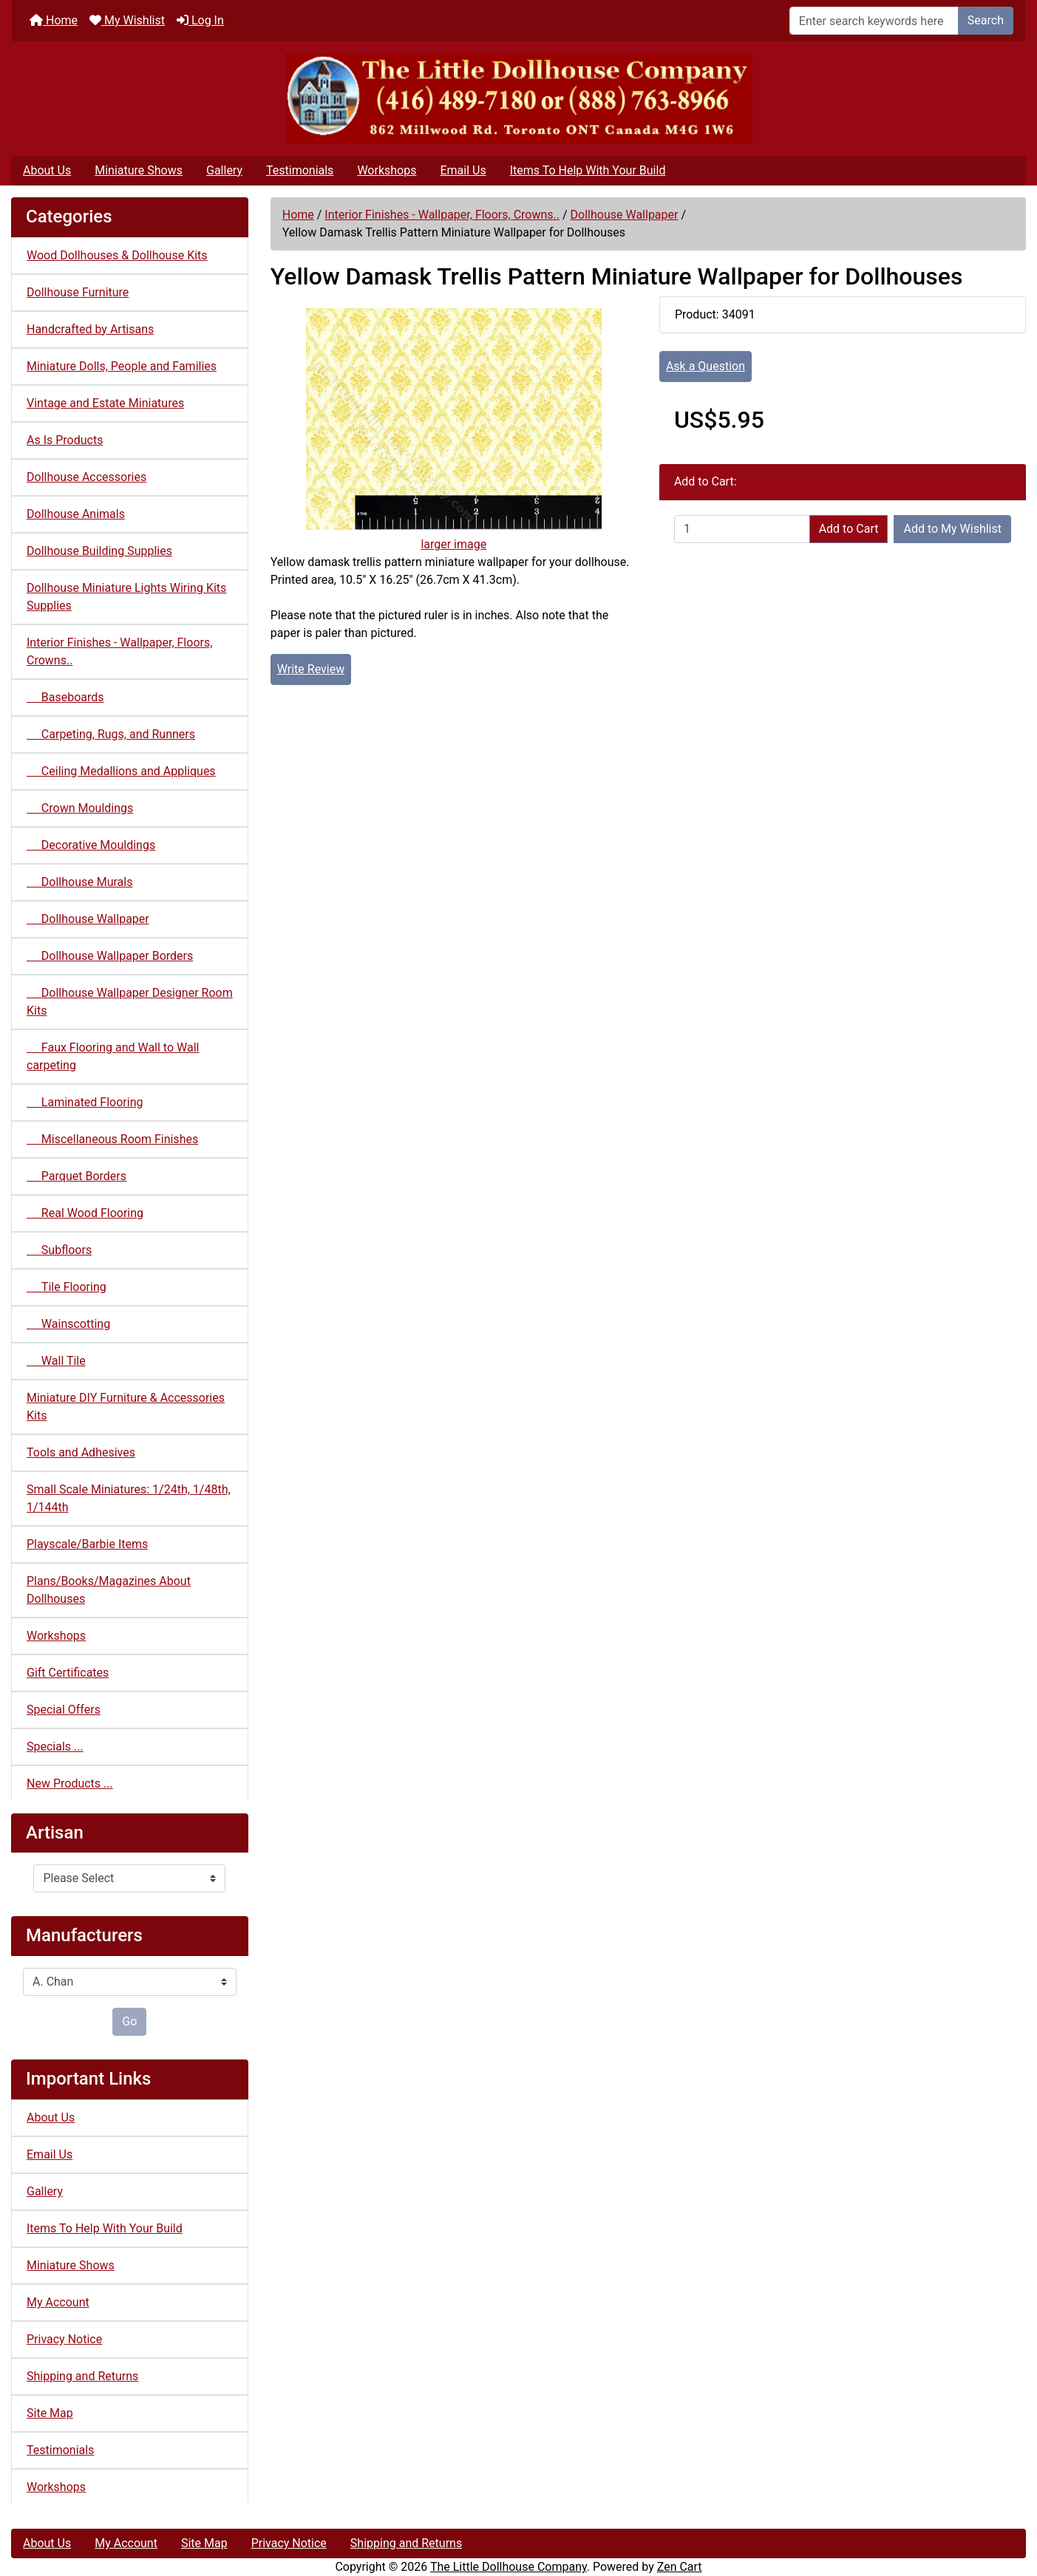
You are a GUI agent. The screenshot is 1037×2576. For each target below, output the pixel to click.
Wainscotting (68, 1324)
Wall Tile (56, 1361)
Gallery (224, 170)
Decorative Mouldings (91, 845)
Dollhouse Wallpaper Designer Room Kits (130, 1002)
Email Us (463, 170)
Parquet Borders (76, 1176)
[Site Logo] (518, 98)
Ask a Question (705, 366)
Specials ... (55, 1747)
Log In (200, 20)
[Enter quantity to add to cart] (742, 529)
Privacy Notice (64, 2339)
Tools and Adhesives (81, 1452)
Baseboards (65, 697)
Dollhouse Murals (79, 882)
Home (54, 20)
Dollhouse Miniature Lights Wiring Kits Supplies (126, 597)
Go (129, 2021)
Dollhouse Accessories (86, 477)
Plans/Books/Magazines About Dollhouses (109, 1590)
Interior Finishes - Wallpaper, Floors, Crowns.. (442, 215)
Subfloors (59, 1250)
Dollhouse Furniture (78, 292)
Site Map (50, 2413)
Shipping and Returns (82, 2376)
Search (986, 20)
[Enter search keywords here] (874, 21)
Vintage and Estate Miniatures (105, 403)
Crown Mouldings (80, 808)
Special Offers (64, 1710)
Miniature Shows (139, 170)
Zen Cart (679, 2567)
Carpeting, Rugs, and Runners (111, 734)
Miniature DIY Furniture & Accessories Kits (126, 1406)
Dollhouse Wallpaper (625, 215)
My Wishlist (127, 20)
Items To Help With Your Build (588, 170)
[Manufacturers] (130, 1982)
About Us (47, 170)
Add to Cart (849, 529)
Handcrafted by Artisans (90, 329)
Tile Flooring (66, 1287)
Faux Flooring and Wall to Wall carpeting (113, 1056)
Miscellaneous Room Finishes (112, 1139)
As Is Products (65, 440)
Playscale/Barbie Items (87, 1544)
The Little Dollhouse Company (508, 2567)
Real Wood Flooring (85, 1213)
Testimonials (299, 170)
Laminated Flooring (85, 1102)
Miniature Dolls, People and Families (122, 366)
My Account (58, 2302)
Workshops (386, 170)
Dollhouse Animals (76, 514)
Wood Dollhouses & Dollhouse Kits (117, 255)
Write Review (310, 669)
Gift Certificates (68, 1673)
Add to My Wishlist (952, 529)
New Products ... (70, 1783)
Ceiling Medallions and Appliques (121, 771)
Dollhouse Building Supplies (99, 551)
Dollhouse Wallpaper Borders (110, 956)
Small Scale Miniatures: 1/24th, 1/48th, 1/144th (129, 1498)
